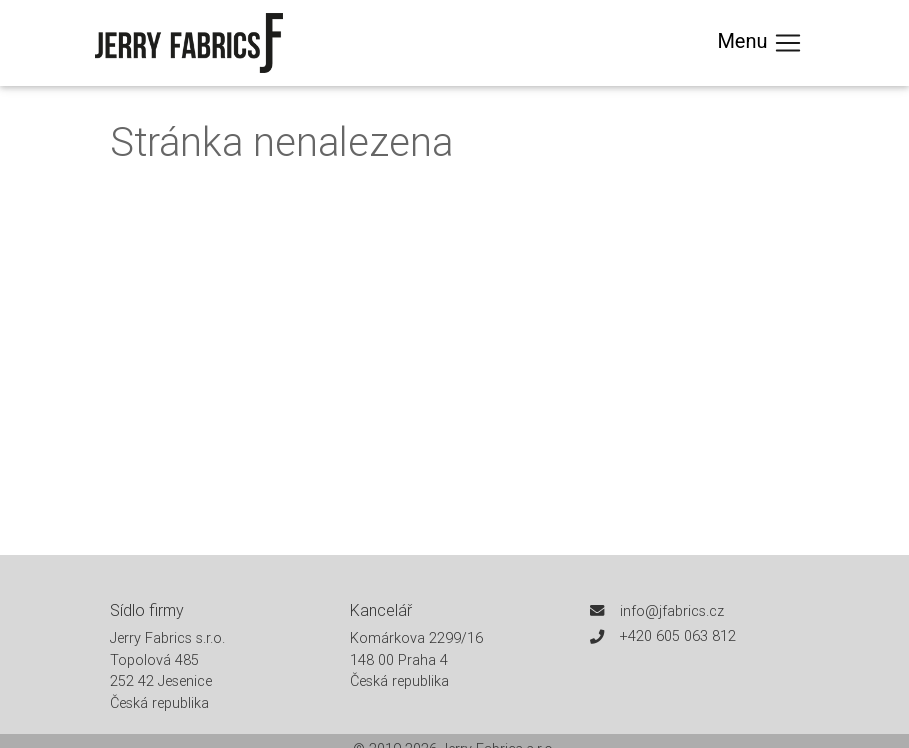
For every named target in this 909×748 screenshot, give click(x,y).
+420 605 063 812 (678, 636)
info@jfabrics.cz (672, 611)
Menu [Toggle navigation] (759, 43)
